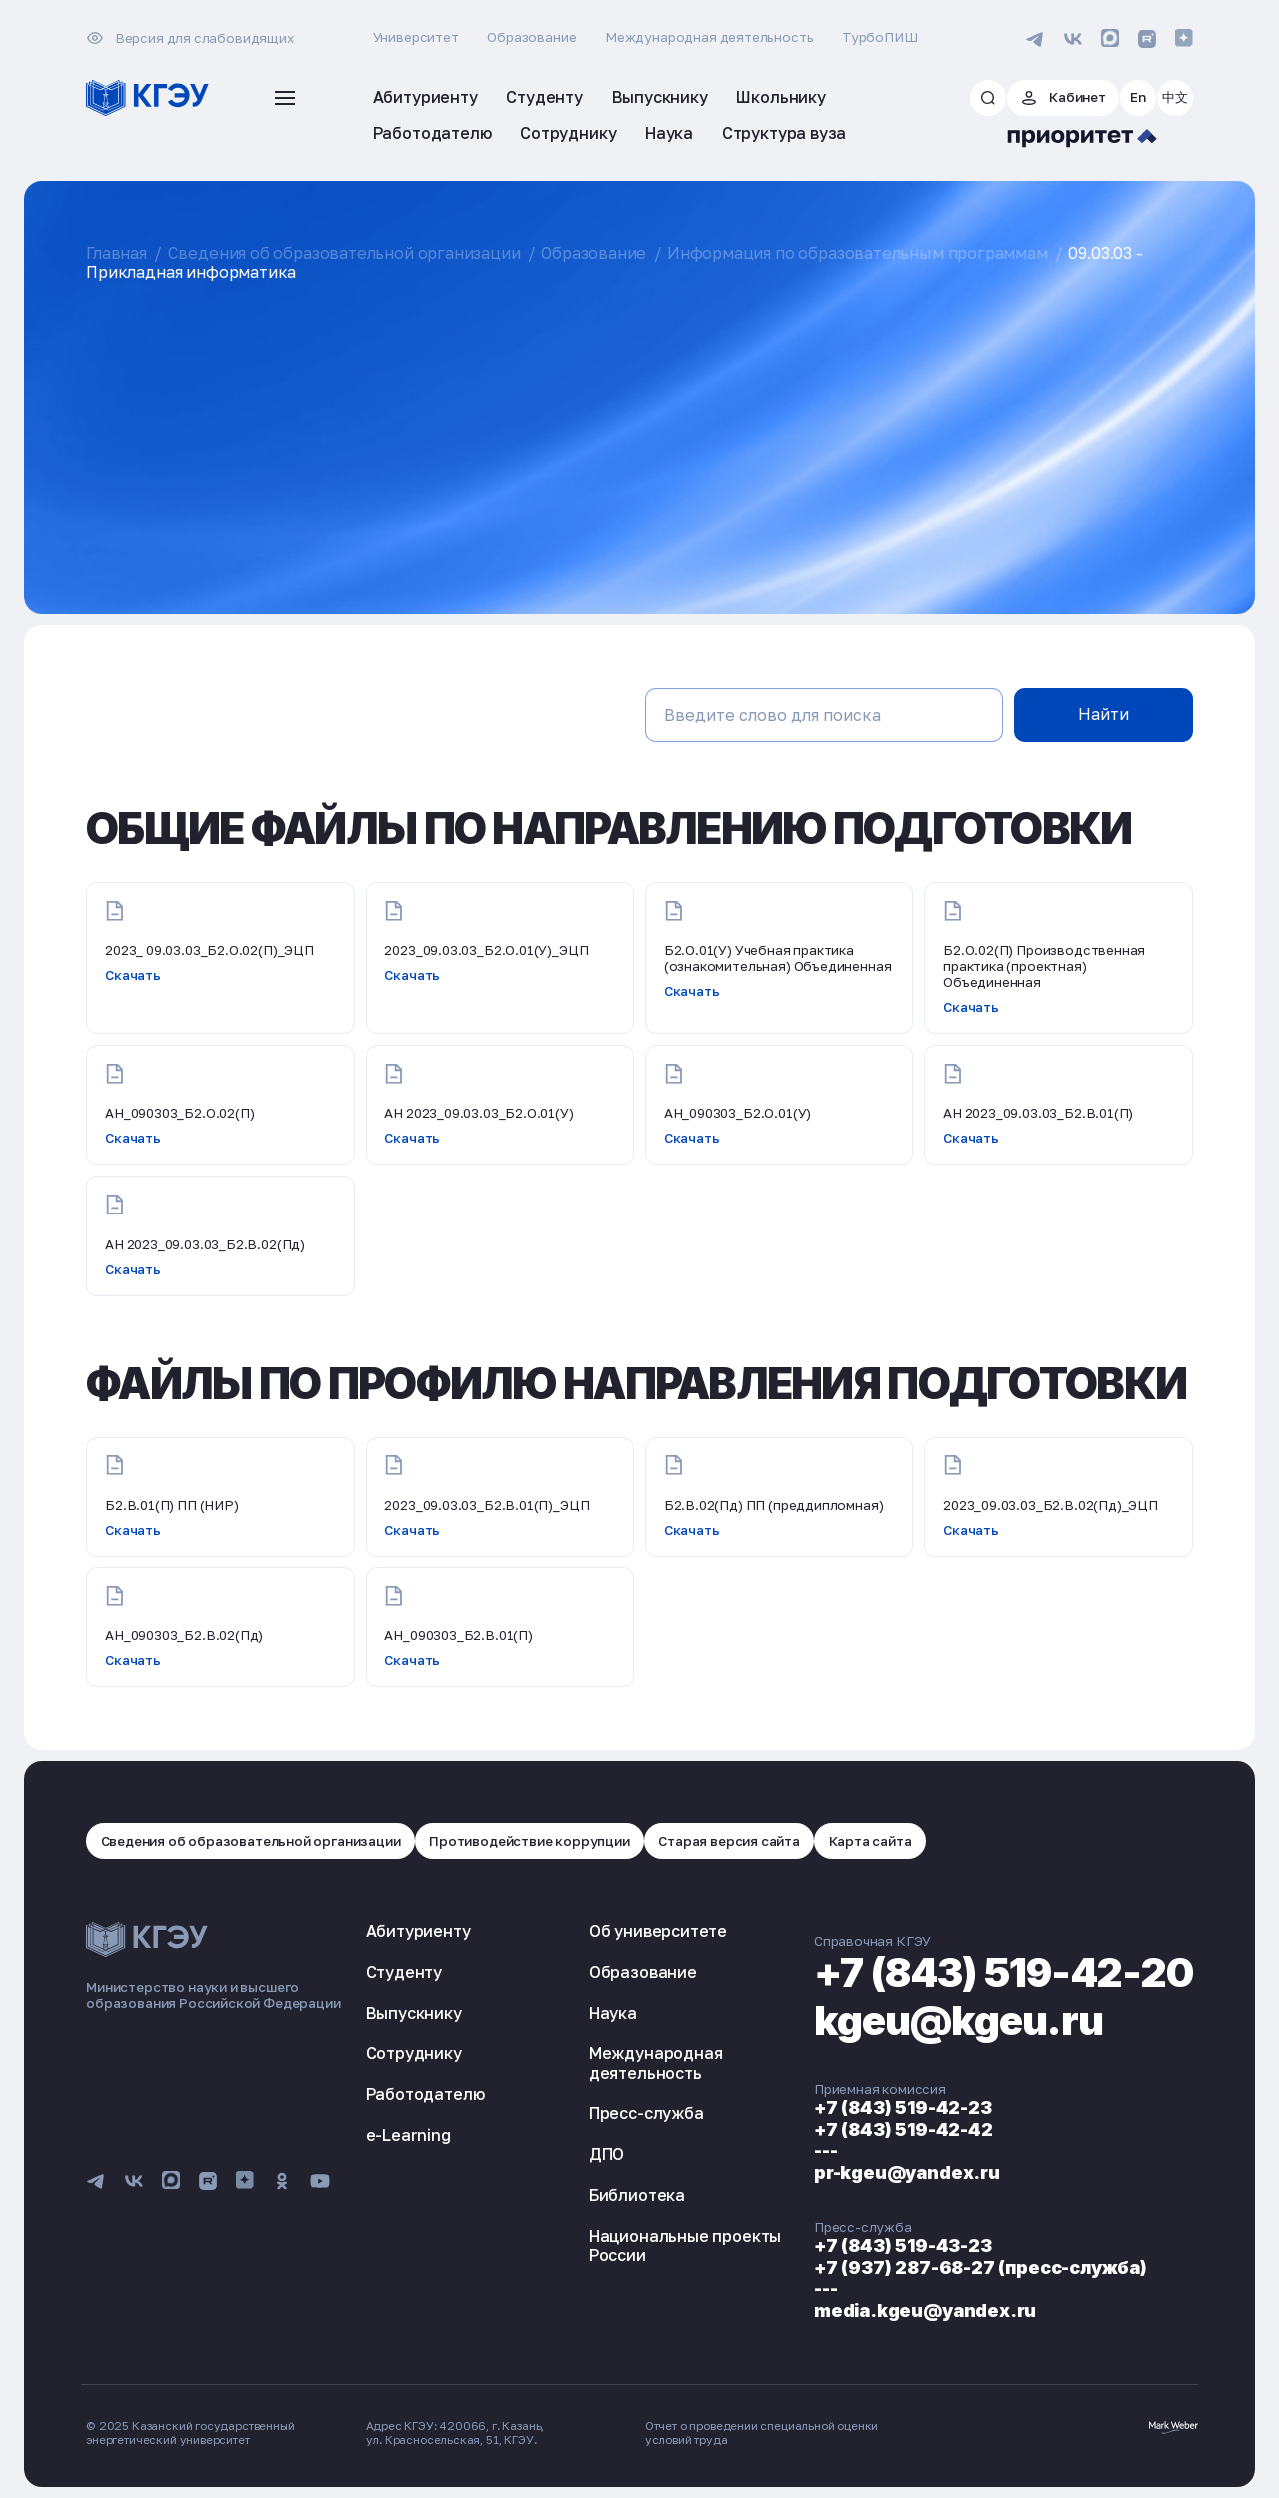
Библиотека (637, 2195)
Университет (416, 37)
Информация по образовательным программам (857, 253)
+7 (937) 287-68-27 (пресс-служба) (980, 2267)
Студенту (404, 1972)
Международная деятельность (709, 37)
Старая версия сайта (729, 1841)
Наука (613, 2013)
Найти (1103, 714)
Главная (116, 253)
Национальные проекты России (685, 2245)
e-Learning (408, 2135)
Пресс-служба (646, 2113)
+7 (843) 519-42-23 (903, 2107)
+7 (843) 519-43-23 (903, 2245)
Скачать (133, 975)
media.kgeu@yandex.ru (925, 2310)
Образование (531, 37)
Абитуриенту (418, 1931)
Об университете (658, 1931)
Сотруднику (414, 2053)
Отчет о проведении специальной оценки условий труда (761, 2433)
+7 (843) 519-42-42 (903, 2129)
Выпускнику (414, 2013)
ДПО (606, 2154)
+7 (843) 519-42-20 (1003, 1972)
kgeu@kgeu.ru (958, 2020)
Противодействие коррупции (529, 1841)
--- (825, 2150)
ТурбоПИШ (880, 37)
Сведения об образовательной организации (344, 253)
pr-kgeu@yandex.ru (907, 2172)
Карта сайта (870, 1841)
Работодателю (425, 2094)
